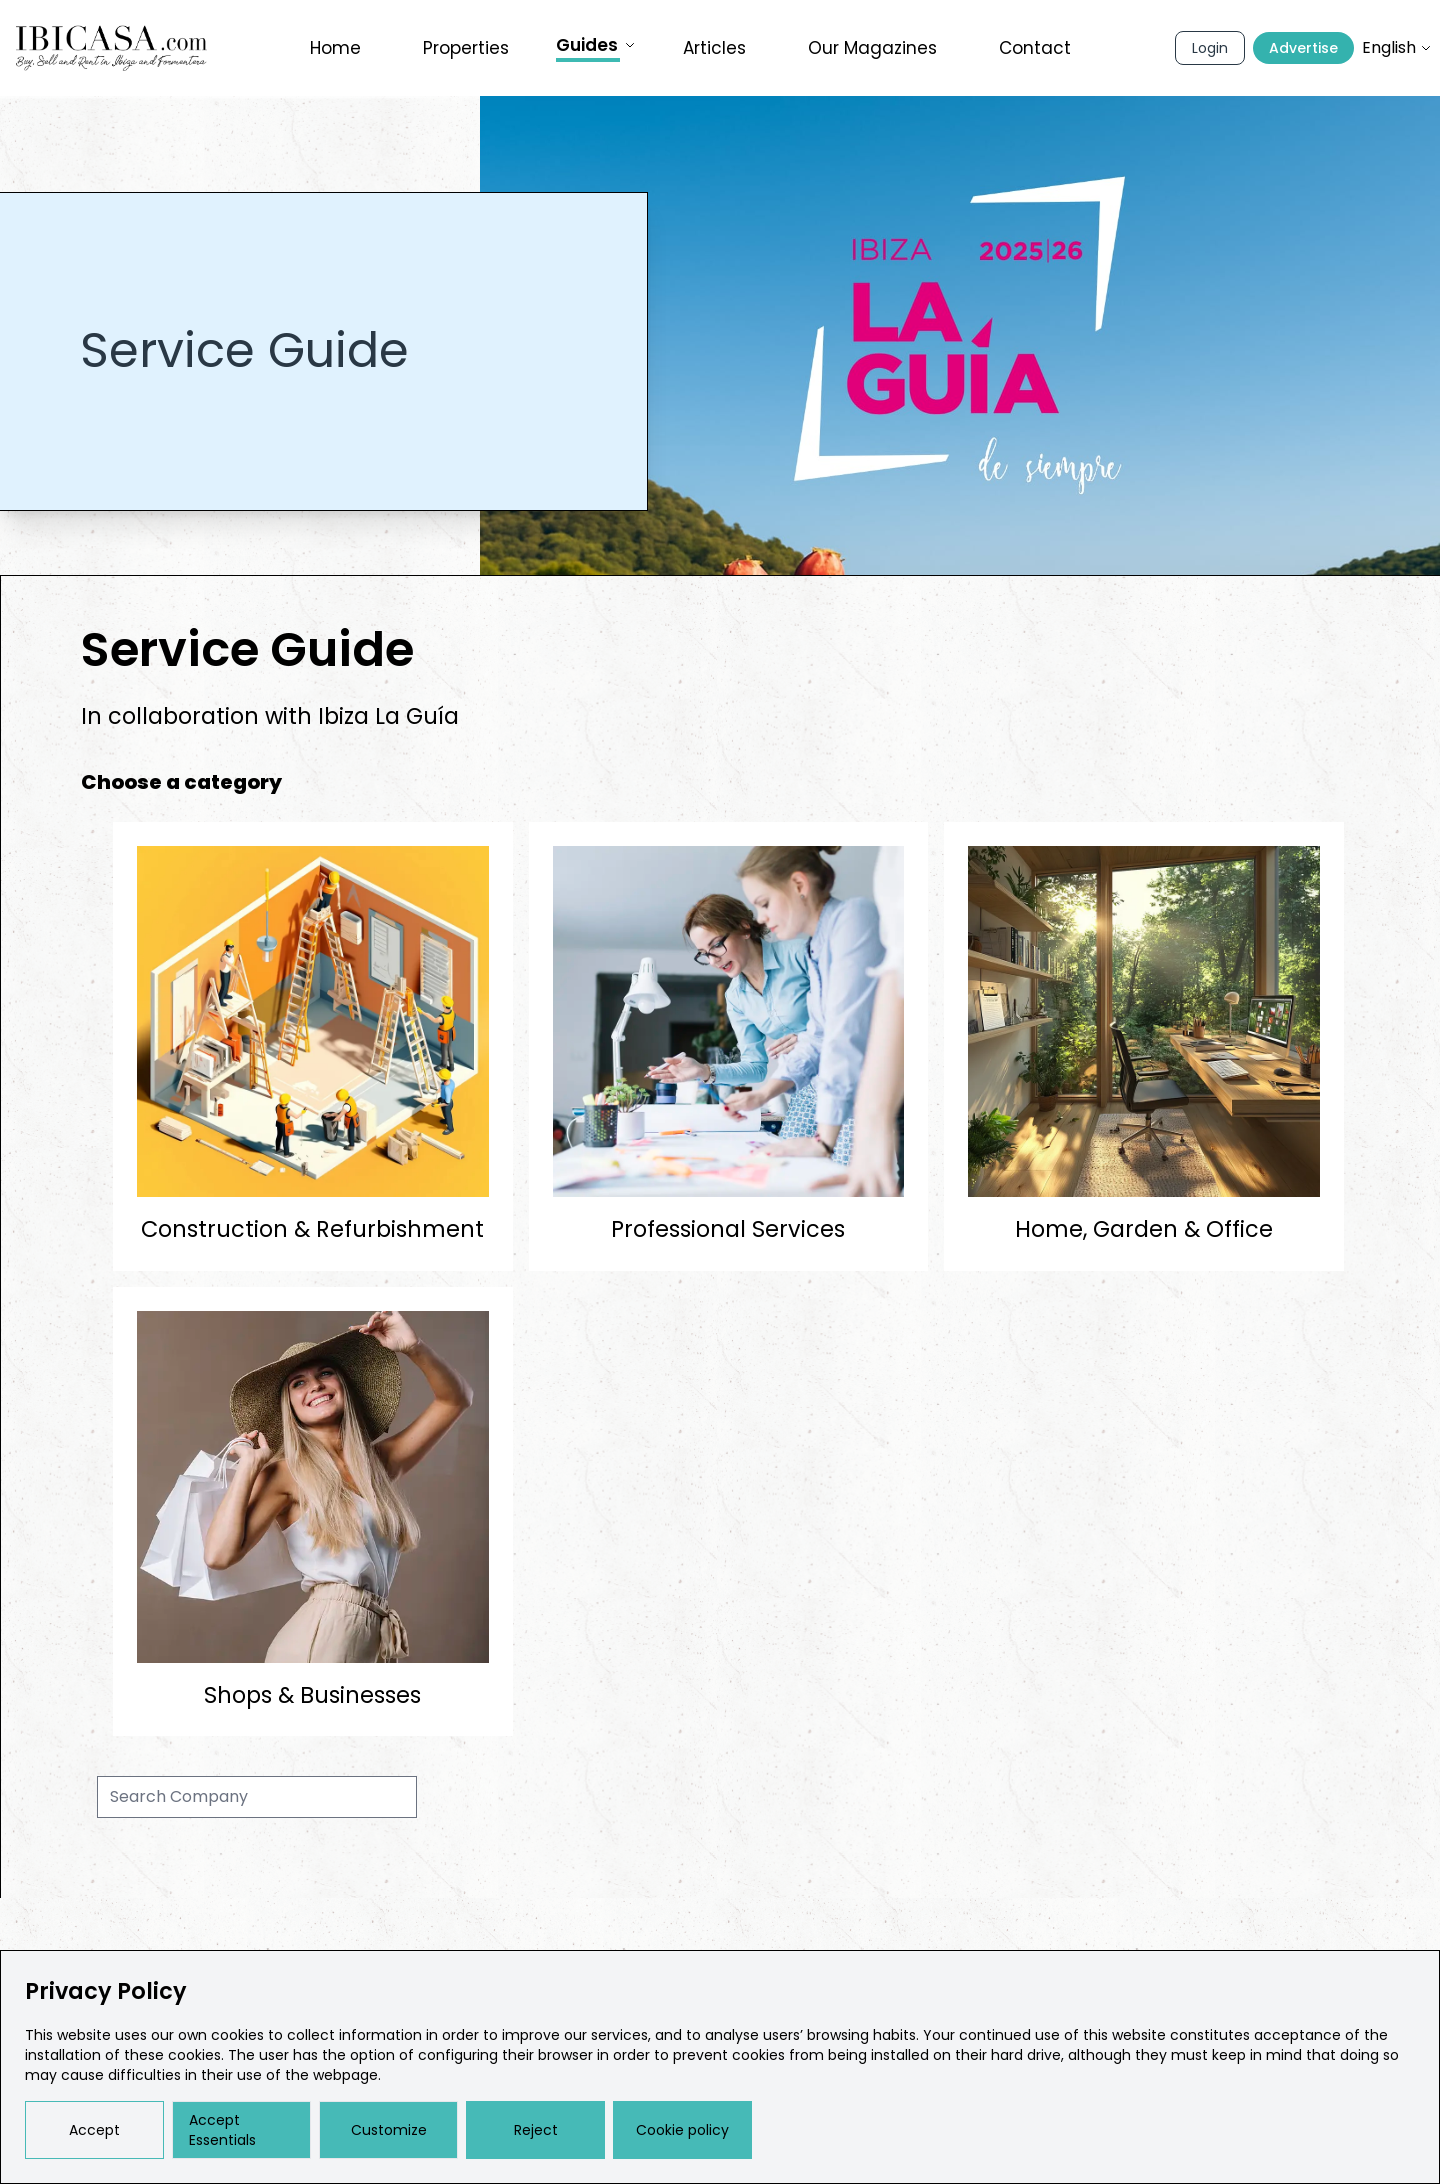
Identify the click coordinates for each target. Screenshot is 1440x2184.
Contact (1035, 48)
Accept (94, 2130)
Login (1210, 48)
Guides (596, 46)
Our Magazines (872, 48)
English (1397, 47)
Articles (714, 48)
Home (335, 48)
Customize (389, 2130)
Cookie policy (682, 2130)
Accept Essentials (222, 2130)
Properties (466, 48)
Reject (536, 2130)
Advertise (1303, 48)
